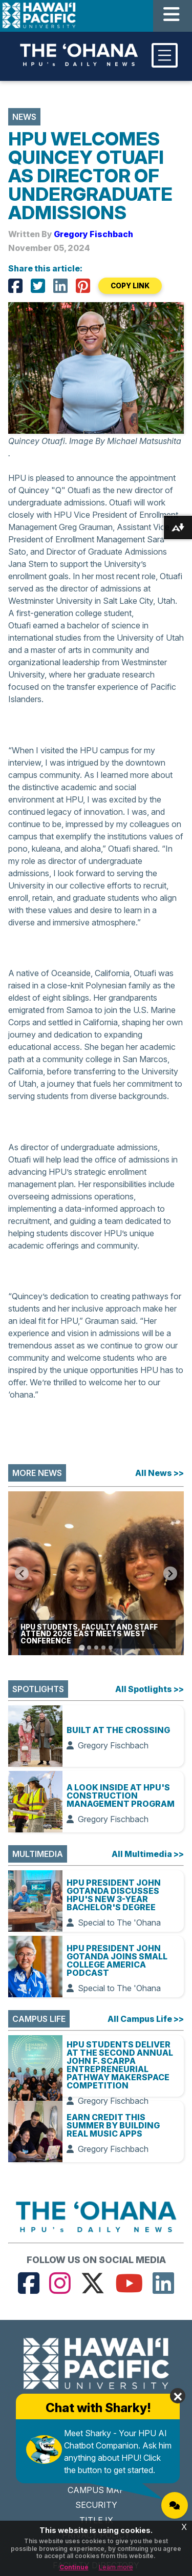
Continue (74, 2567)
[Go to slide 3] (96, 1647)
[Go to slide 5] (111, 1647)
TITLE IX (96, 2520)
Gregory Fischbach (93, 234)
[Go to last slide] (22, 1573)
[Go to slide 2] (89, 1647)
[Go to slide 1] (81, 1648)
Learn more (116, 2567)
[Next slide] (170, 1573)
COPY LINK (130, 286)
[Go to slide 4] (103, 1647)
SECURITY (96, 2505)
